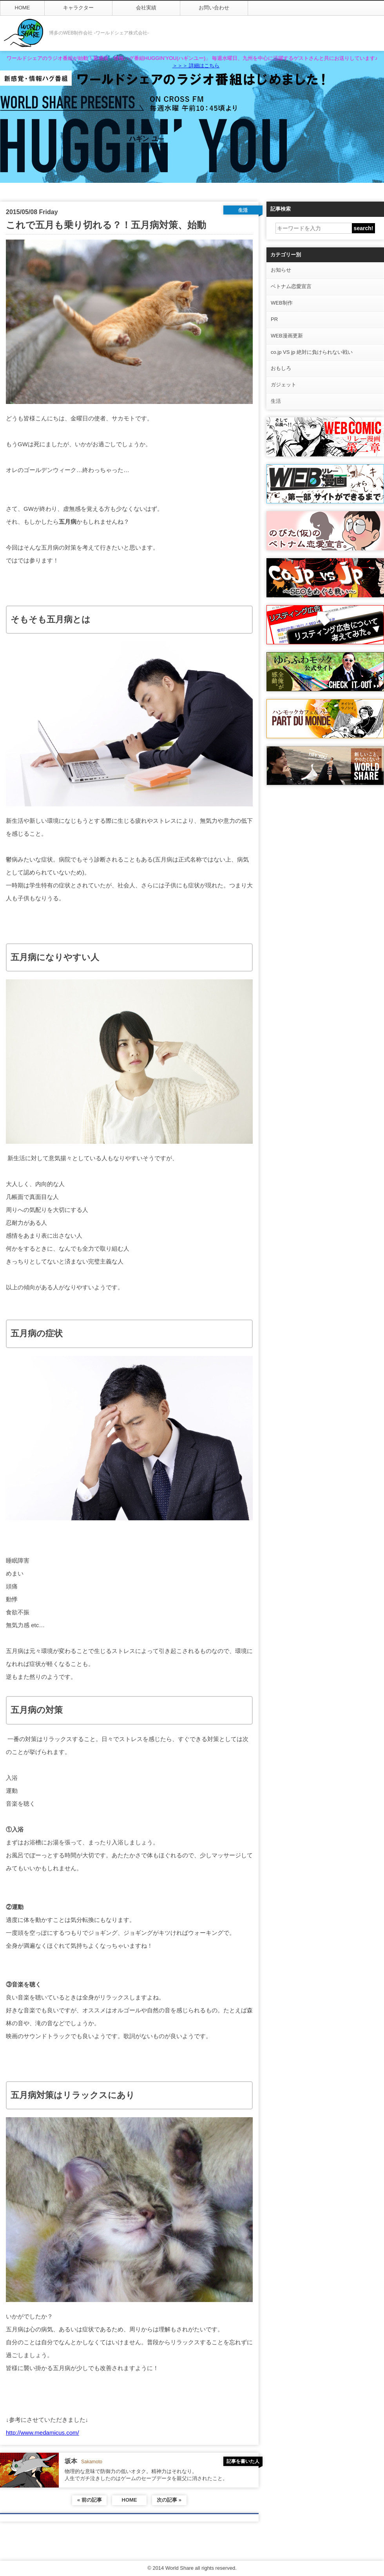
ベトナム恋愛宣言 (291, 286)
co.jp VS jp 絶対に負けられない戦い (312, 352)
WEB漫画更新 (287, 336)
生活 (276, 401)
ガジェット (283, 385)
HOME (22, 8)
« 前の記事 (89, 2500)
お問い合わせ (214, 8)
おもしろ (281, 368)
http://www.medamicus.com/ (42, 2432)
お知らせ (281, 270)
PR (274, 319)
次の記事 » (169, 2500)
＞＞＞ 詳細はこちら (196, 66)
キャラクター (78, 8)
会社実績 (146, 8)
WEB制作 (282, 303)
